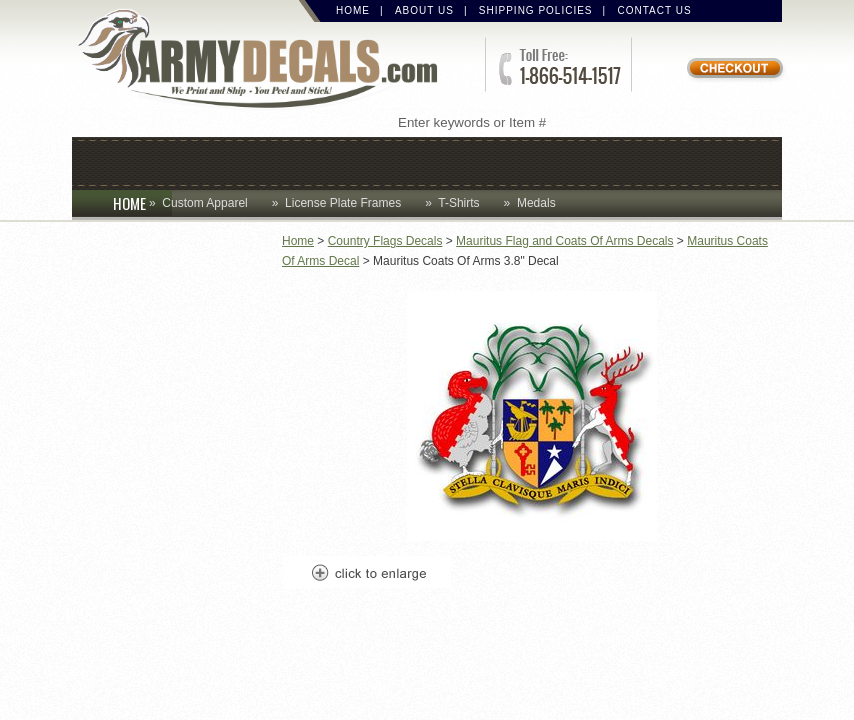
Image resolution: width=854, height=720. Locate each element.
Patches (713, 161)
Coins (204, 161)
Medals (536, 203)
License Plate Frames (343, 203)
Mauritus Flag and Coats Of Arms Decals (564, 241)
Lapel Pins (594, 161)
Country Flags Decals (385, 241)
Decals (482, 161)
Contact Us (655, 10)
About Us (424, 10)
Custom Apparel (339, 161)
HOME (142, 203)
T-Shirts (458, 203)
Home (353, 10)
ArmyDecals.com (266, 60)
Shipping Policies (536, 10)
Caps (124, 161)
